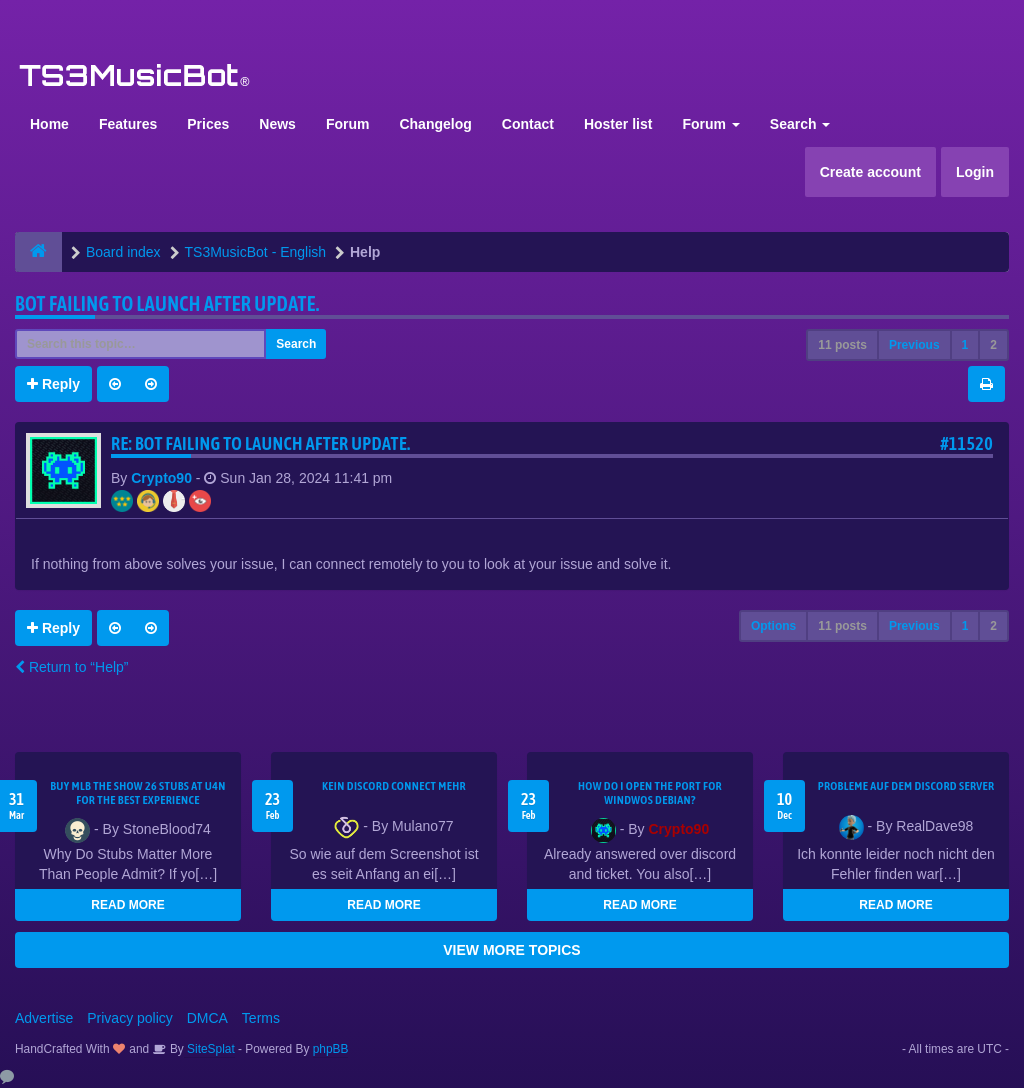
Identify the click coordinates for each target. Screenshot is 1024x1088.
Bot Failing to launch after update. (167, 303)
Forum (348, 124)
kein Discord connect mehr (394, 786)
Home (49, 124)
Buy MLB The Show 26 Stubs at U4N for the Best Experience (138, 793)
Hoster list (618, 124)
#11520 (966, 443)
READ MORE (127, 905)
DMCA (207, 1018)
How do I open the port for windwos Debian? (650, 793)
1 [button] (965, 345)
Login (975, 172)
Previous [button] (914, 345)
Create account (870, 172)
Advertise (44, 1018)
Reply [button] (53, 384)
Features (128, 124)
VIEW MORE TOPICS (511, 950)
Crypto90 (161, 478)
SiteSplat (209, 1049)
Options (773, 626)
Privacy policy (130, 1018)
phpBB (331, 1049)
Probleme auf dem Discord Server (906, 786)
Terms (261, 1018)
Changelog (435, 124)
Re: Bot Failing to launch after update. (261, 443)
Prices (208, 124)
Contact (528, 124)
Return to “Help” (71, 667)
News (277, 124)
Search (800, 124)
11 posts (842, 345)
